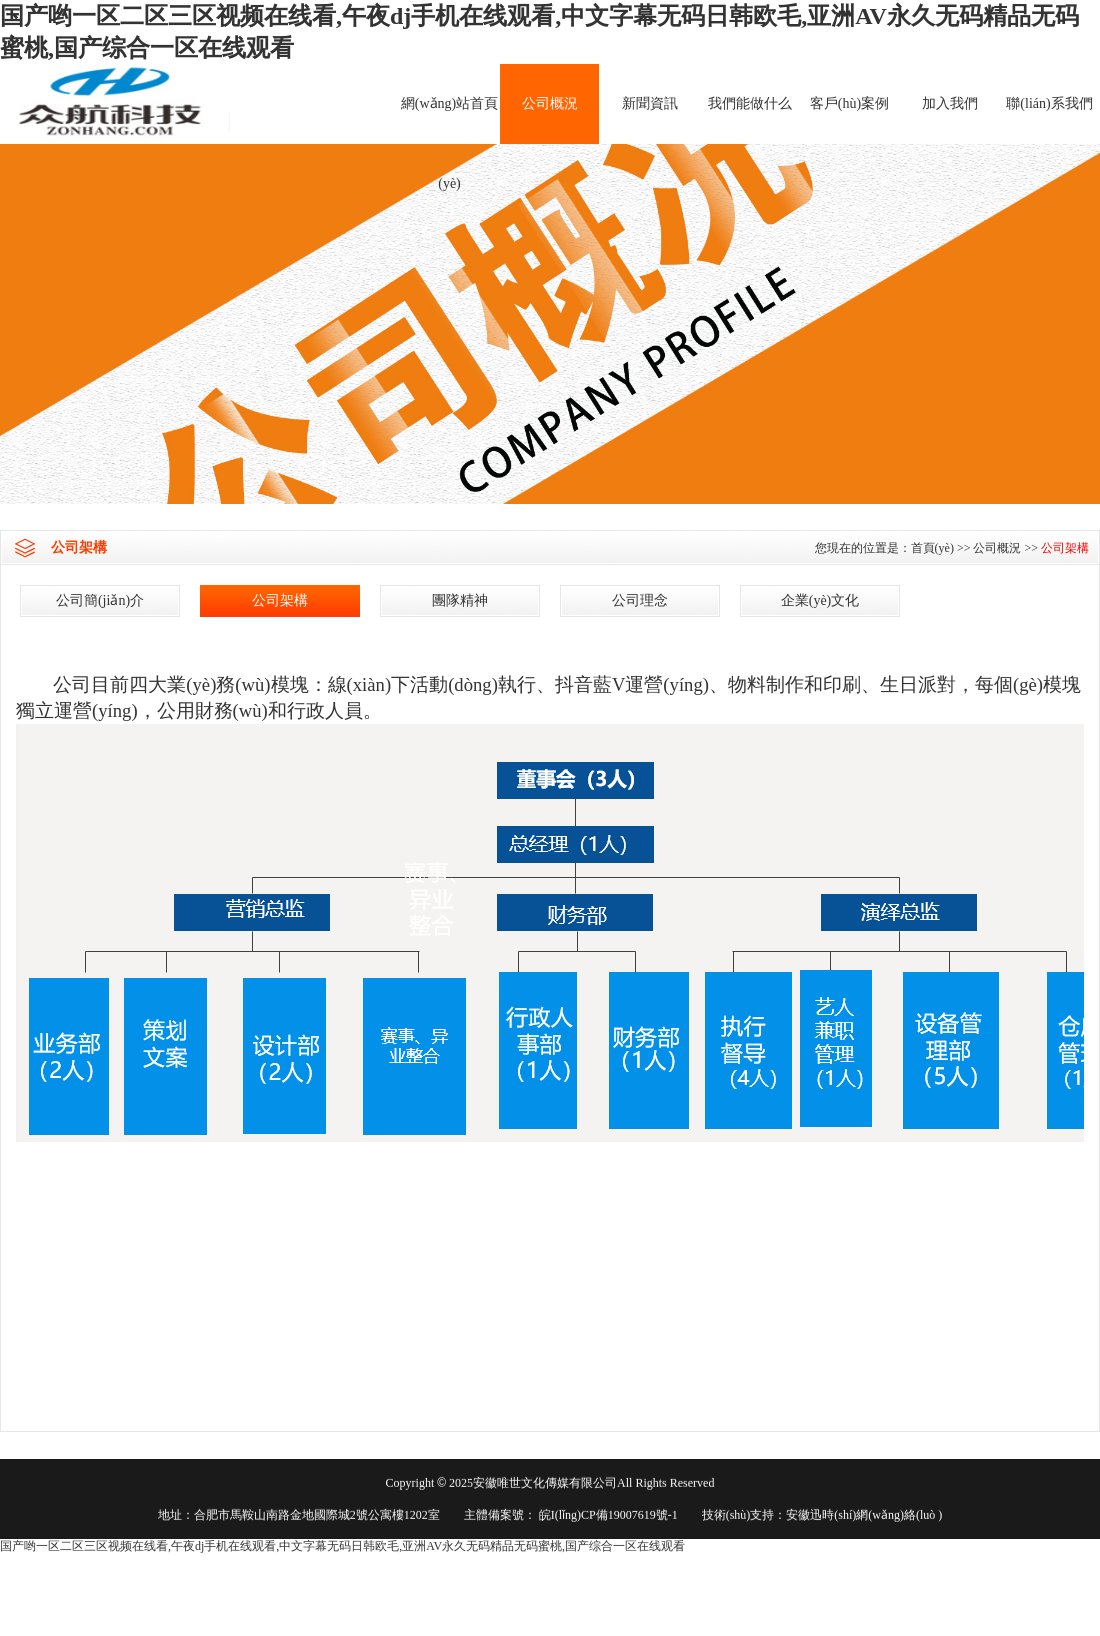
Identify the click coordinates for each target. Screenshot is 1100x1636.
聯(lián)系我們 (1049, 103)
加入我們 (950, 103)
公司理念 (640, 600)
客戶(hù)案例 (849, 103)
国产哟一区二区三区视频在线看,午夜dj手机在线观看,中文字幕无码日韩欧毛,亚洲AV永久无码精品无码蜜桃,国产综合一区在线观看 (342, 1546)
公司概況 (550, 103)
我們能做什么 (750, 103)
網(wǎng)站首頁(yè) (449, 120)
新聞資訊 (650, 103)
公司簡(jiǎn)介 (100, 600)
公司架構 (1065, 548)
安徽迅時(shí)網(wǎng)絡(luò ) (864, 1516)
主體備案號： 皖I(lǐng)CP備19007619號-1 (571, 1516)
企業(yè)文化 (820, 600)
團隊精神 (460, 600)
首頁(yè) (932, 548)
